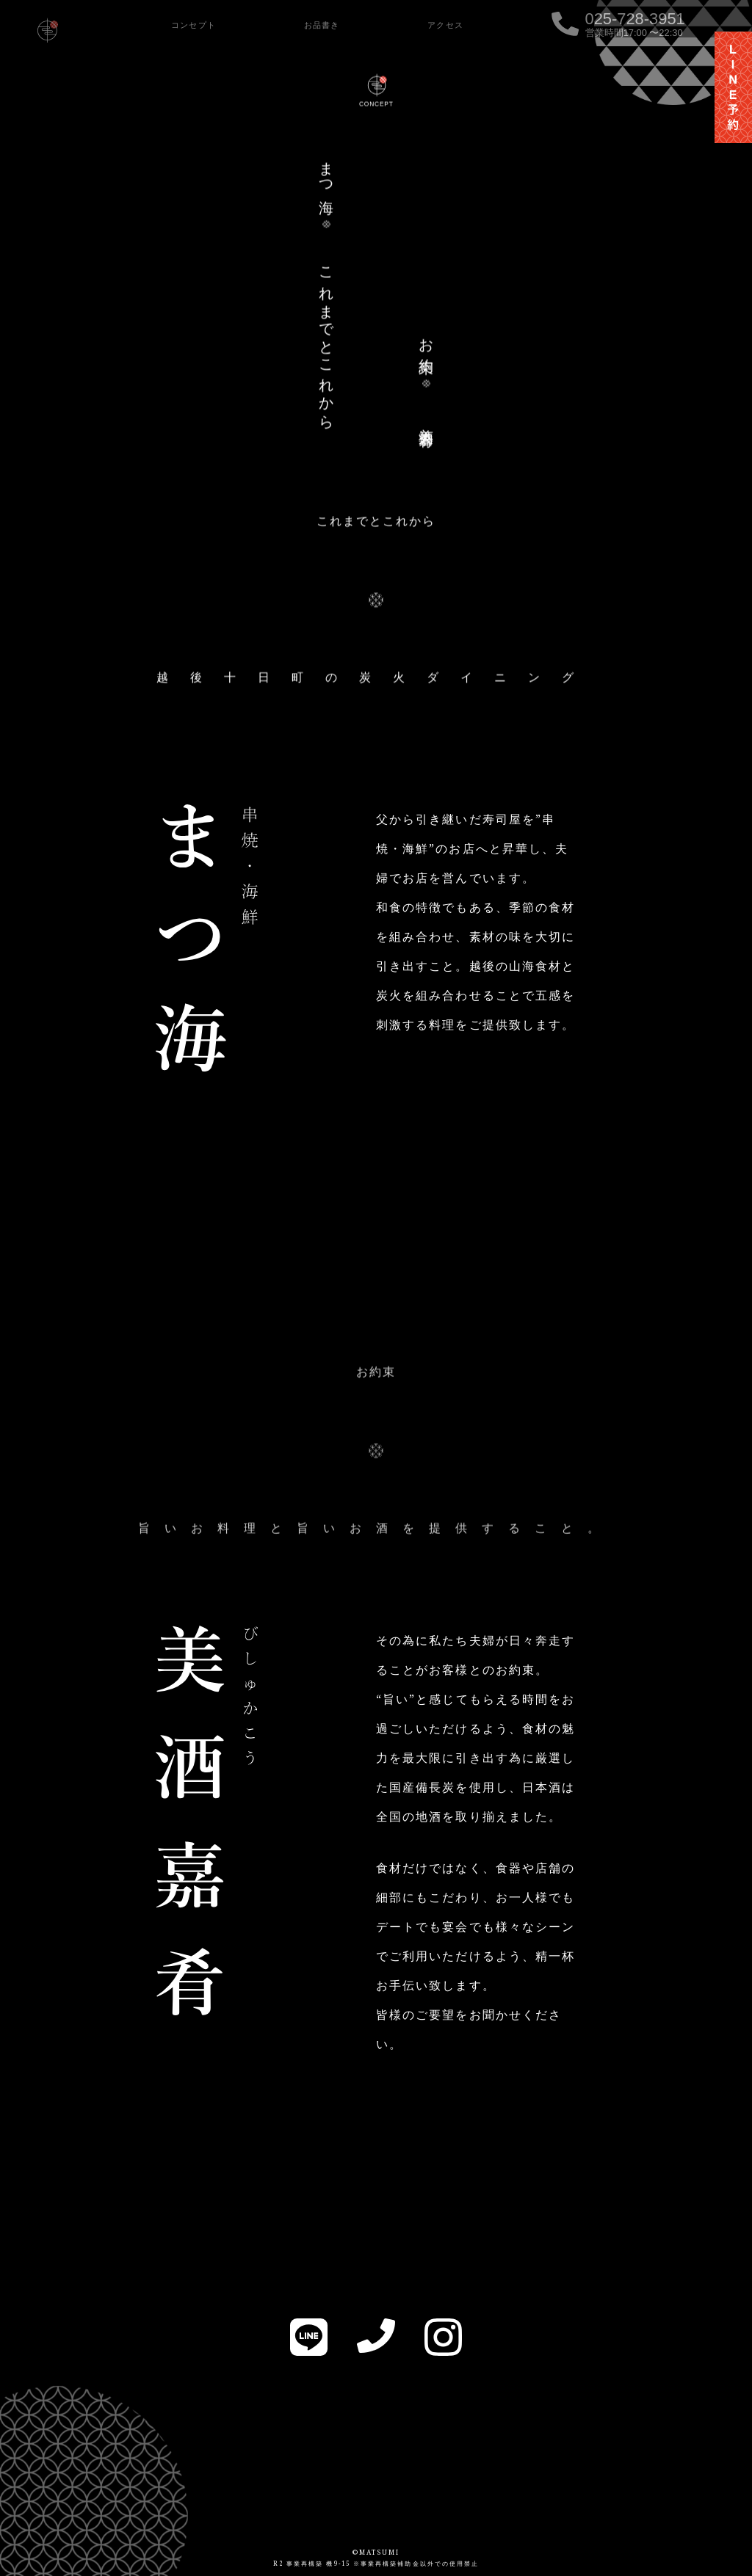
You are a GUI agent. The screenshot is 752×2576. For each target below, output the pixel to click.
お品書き (322, 24)
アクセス (445, 24)
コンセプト (193, 24)
